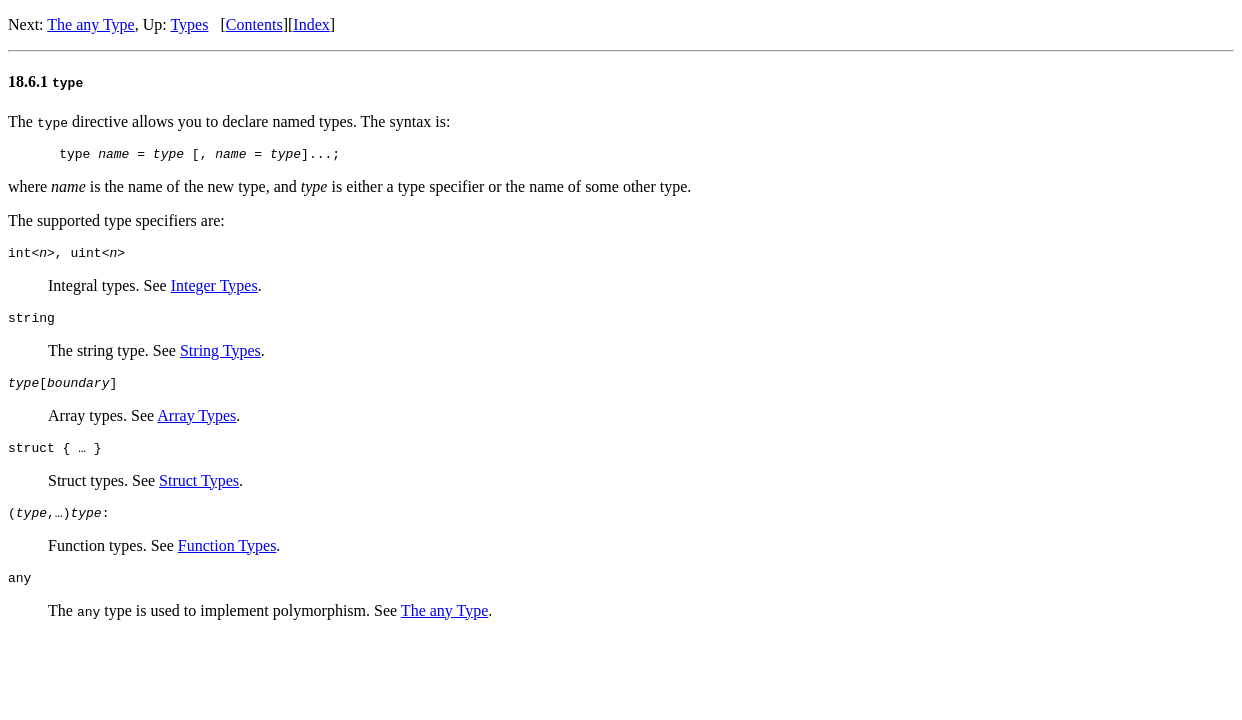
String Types (220, 359)
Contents (254, 24)
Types (189, 24)
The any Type (90, 24)
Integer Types (214, 291)
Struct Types (199, 495)
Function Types (227, 563)
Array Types (196, 427)
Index (311, 24)
